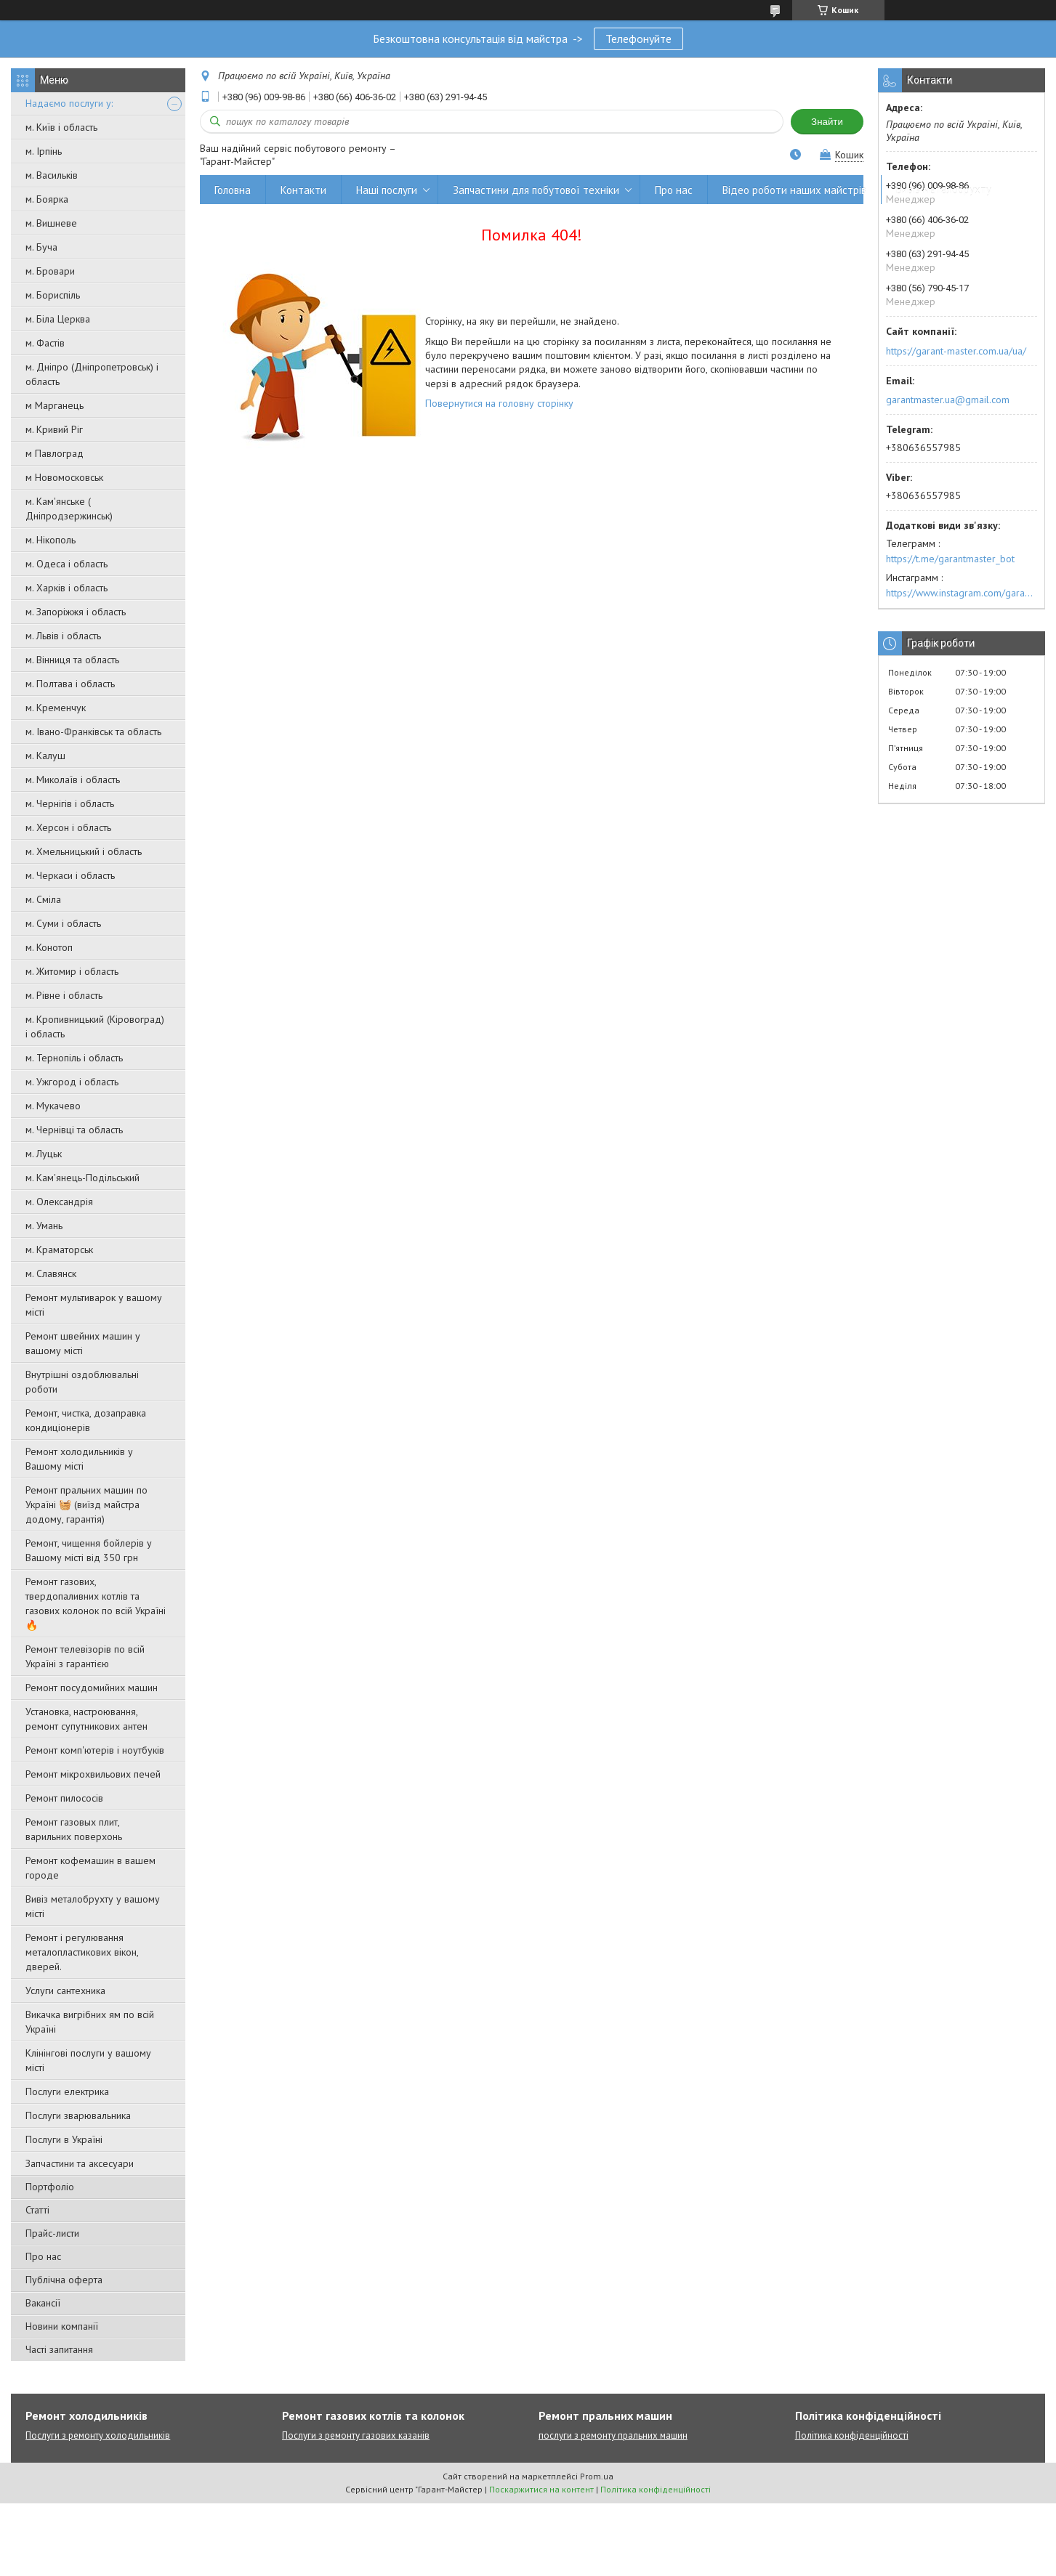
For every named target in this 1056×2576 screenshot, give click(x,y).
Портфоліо (49, 2186)
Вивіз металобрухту (943, 190)
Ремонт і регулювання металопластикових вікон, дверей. (81, 1952)
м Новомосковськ (64, 477)
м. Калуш (45, 755)
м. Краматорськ (59, 1249)
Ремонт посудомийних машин (91, 1687)
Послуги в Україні (63, 2139)
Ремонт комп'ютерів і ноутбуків (94, 1750)
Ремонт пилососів (64, 1798)
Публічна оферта (63, 2279)
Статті (37, 2209)
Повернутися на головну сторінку (499, 403)
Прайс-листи (52, 2233)
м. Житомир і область (71, 971)
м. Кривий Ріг (54, 429)
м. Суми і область (63, 923)
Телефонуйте (638, 38)
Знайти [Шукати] (827, 121)
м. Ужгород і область (71, 1081)
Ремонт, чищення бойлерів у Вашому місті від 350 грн (88, 1550)
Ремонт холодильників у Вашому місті (79, 1459)
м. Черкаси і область (70, 875)
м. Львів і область (63, 635)
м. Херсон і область (68, 827)
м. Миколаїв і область (72, 779)
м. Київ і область (61, 127)
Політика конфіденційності (851, 2435)
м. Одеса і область (66, 563)
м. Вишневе (51, 223)
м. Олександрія (59, 1201)
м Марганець (54, 405)
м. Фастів (45, 342)
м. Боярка (46, 199)
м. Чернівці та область (74, 1129)
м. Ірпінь (43, 151)
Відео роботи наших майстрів (794, 190)
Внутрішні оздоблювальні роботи (82, 1382)
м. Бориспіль (52, 294)
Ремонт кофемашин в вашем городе (90, 1868)
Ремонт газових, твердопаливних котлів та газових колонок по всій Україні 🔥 (95, 1603)
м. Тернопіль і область (74, 1057)
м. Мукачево (53, 1105)
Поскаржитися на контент (541, 2489)
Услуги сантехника (65, 1990)
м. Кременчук (55, 707)
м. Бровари (50, 271)
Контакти (303, 190)
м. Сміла (43, 899)
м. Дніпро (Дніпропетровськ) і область (91, 374)
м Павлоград (54, 453)
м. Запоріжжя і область (75, 611)
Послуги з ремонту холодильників (97, 2435)
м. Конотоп (49, 947)
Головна (232, 190)
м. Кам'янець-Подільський (82, 1177)
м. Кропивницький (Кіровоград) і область (94, 1026)
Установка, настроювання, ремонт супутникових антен (86, 1719)
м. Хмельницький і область (83, 851)
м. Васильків (51, 175)
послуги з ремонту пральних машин (613, 2435)
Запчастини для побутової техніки (536, 190)
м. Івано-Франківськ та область (93, 731)
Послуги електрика (67, 2091)
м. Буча (41, 247)
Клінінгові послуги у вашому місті (88, 2060)
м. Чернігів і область (69, 803)
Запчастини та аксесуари (79, 2163)
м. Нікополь (50, 539)
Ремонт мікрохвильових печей (93, 1774)
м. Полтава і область (70, 683)
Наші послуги (386, 190)
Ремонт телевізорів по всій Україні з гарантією (85, 1656)
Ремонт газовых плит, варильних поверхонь (73, 1829)
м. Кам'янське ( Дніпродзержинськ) (69, 508)
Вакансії (42, 2302)
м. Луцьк (43, 1153)
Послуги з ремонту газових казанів (356, 2435)
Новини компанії (61, 2326)
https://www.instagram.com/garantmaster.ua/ (961, 592)
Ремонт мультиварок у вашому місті (93, 1305)
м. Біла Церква (57, 318)
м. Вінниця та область (72, 659)
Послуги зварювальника (78, 2115)
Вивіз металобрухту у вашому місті (92, 1906)
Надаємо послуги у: (69, 103)
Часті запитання (59, 2349)
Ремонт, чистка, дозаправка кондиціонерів (85, 1420)
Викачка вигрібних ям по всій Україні (89, 2022)
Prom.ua (596, 2476)
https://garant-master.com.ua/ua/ (956, 350)
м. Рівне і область (63, 995)
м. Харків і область (66, 587)
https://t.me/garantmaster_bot (950, 558)
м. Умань (44, 1225)
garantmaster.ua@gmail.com (947, 399)
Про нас (43, 2256)
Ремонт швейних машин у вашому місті (82, 1343)
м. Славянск (50, 1273)
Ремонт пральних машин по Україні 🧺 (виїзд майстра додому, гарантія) (86, 1504)
